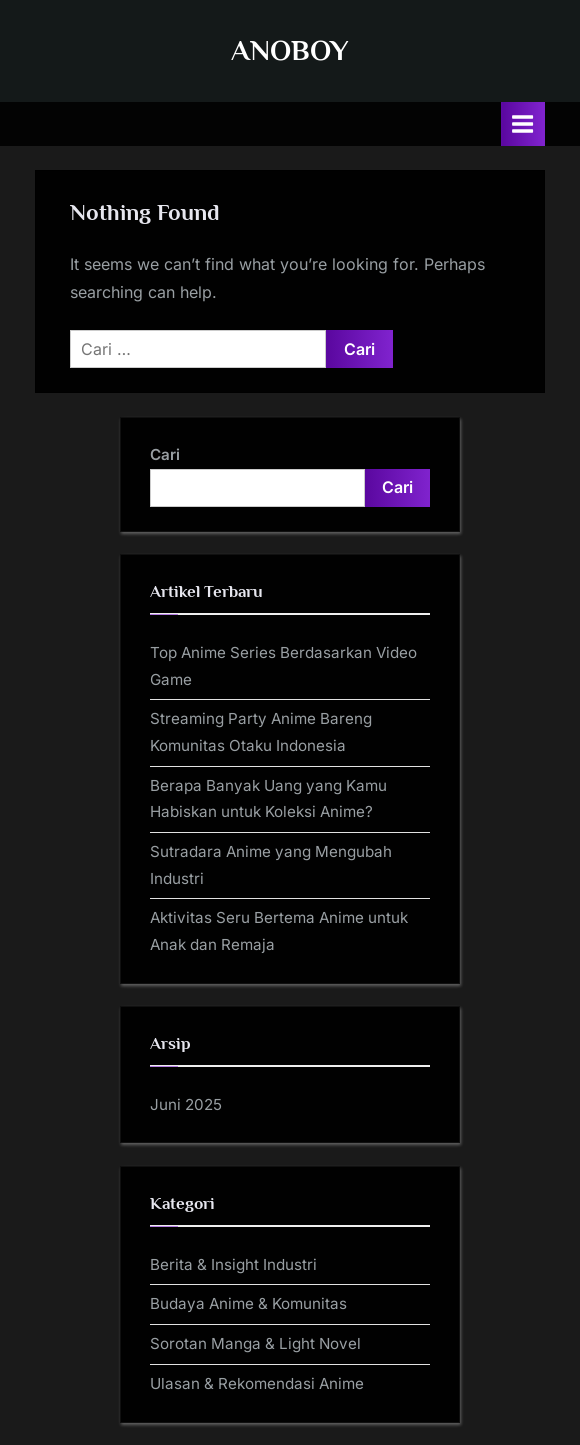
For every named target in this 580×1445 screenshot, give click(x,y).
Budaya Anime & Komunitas (248, 1303)
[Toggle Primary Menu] (523, 123)
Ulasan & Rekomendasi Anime (257, 1383)
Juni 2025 (186, 1104)
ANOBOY (290, 50)
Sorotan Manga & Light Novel (255, 1343)
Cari (165, 454)
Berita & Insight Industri (233, 1264)
